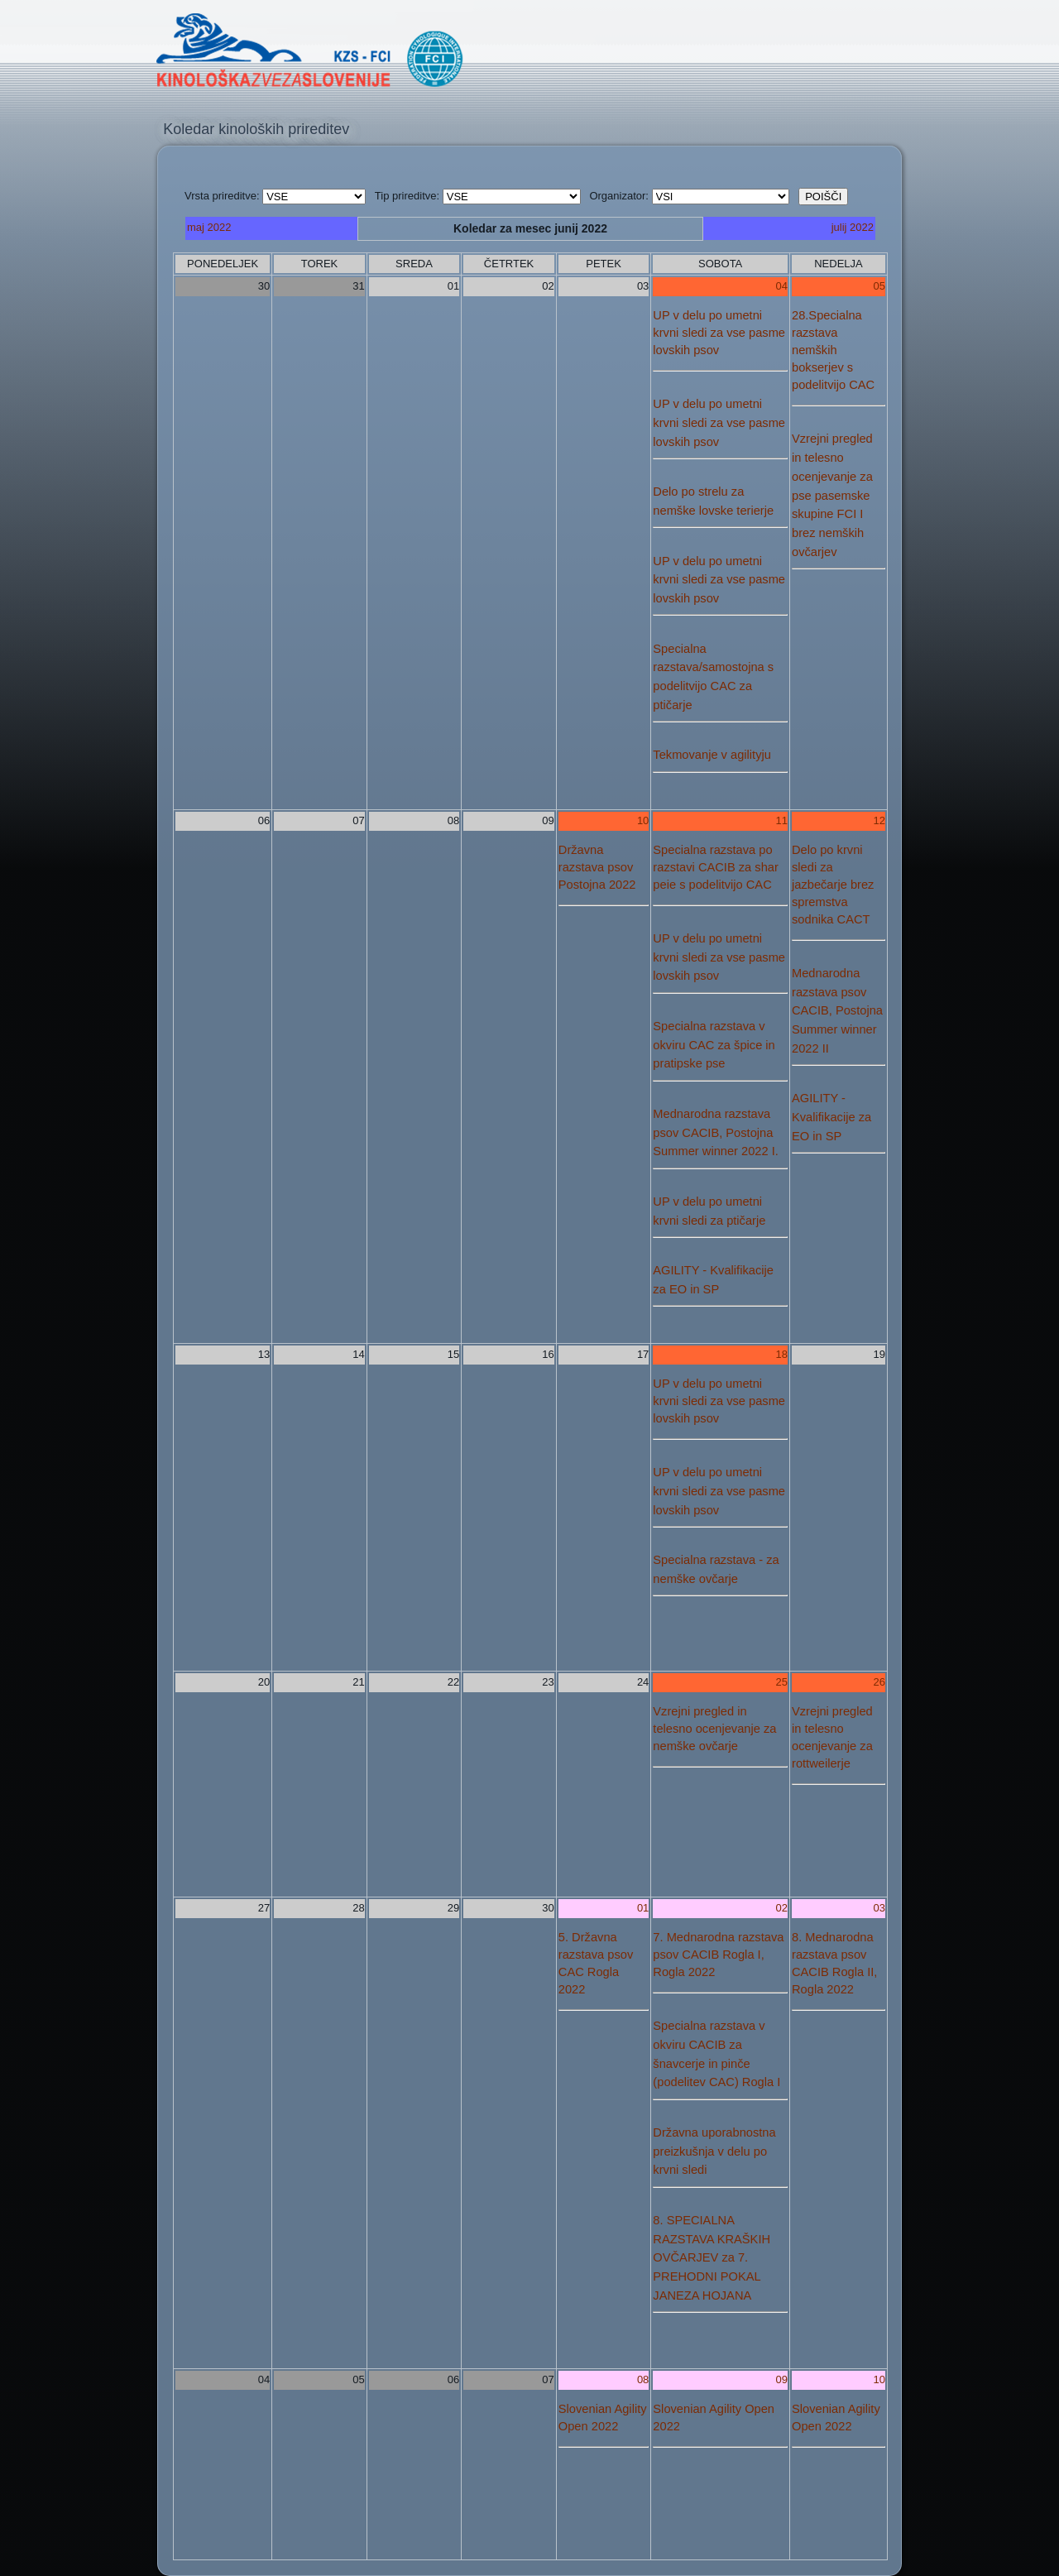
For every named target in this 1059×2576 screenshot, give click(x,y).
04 (782, 286)
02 (782, 1908)
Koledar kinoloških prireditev (256, 129)
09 (782, 2379)
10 (643, 820)
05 (879, 286)
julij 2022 (852, 227)
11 (782, 820)
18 (782, 1354)
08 (643, 2379)
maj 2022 (209, 227)
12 (879, 820)
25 (782, 1682)
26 (879, 1682)
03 (879, 1908)
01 (643, 1908)
